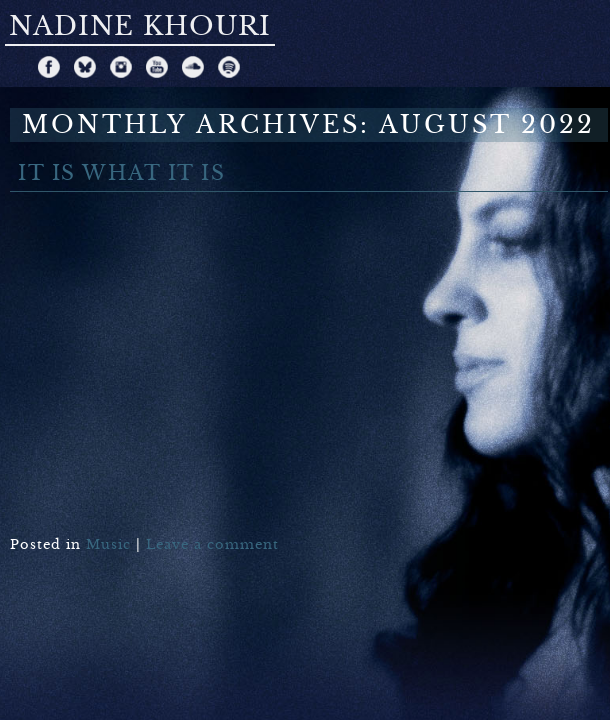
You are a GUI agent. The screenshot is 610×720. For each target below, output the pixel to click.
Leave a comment (212, 544)
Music (108, 544)
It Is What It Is (121, 173)
